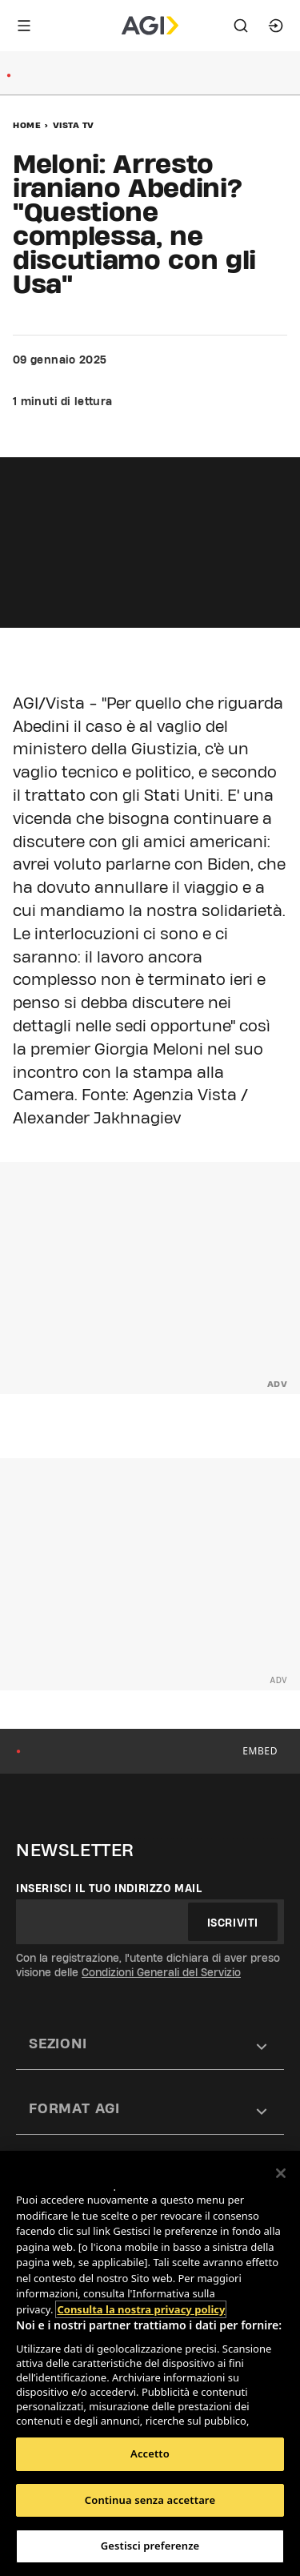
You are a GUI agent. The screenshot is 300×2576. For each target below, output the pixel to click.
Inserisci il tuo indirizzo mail (109, 1888)
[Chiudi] (280, 2173)
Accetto (150, 2453)
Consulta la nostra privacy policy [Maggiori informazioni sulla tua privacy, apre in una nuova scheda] (141, 2309)
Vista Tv (73, 125)
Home (27, 125)
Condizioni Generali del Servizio (161, 1972)
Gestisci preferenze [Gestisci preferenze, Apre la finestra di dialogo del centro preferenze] (150, 2545)
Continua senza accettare (150, 2500)
